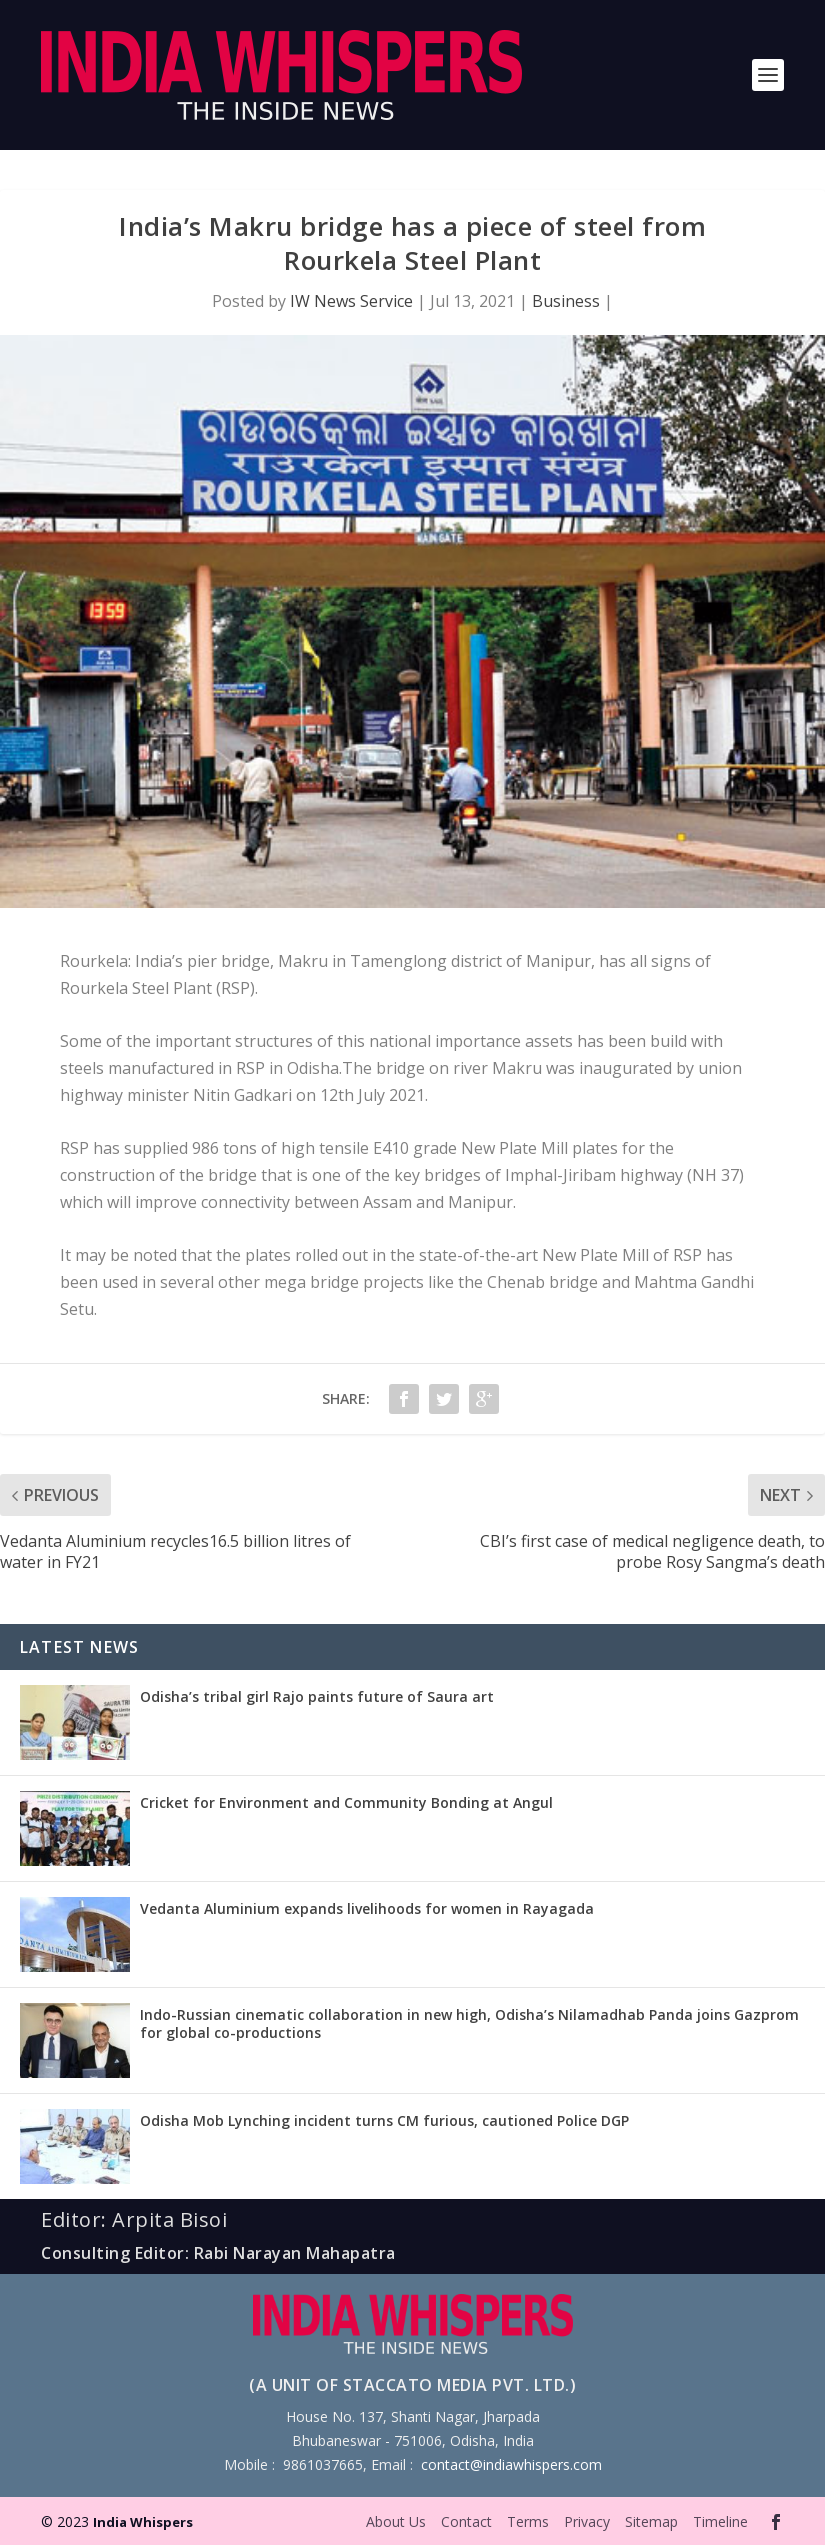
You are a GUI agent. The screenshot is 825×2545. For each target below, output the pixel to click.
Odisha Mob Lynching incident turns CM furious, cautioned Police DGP (384, 2120)
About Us (396, 2521)
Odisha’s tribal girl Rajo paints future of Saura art (317, 1696)
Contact (466, 2521)
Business (566, 301)
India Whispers (143, 2522)
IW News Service (351, 301)
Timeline (720, 2521)
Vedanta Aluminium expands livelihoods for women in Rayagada (367, 1908)
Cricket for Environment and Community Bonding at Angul (346, 1802)
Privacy (587, 2521)
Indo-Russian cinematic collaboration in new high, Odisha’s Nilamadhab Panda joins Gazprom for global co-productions (469, 2023)
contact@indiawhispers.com (511, 2464)
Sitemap (651, 2521)
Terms (528, 2521)
